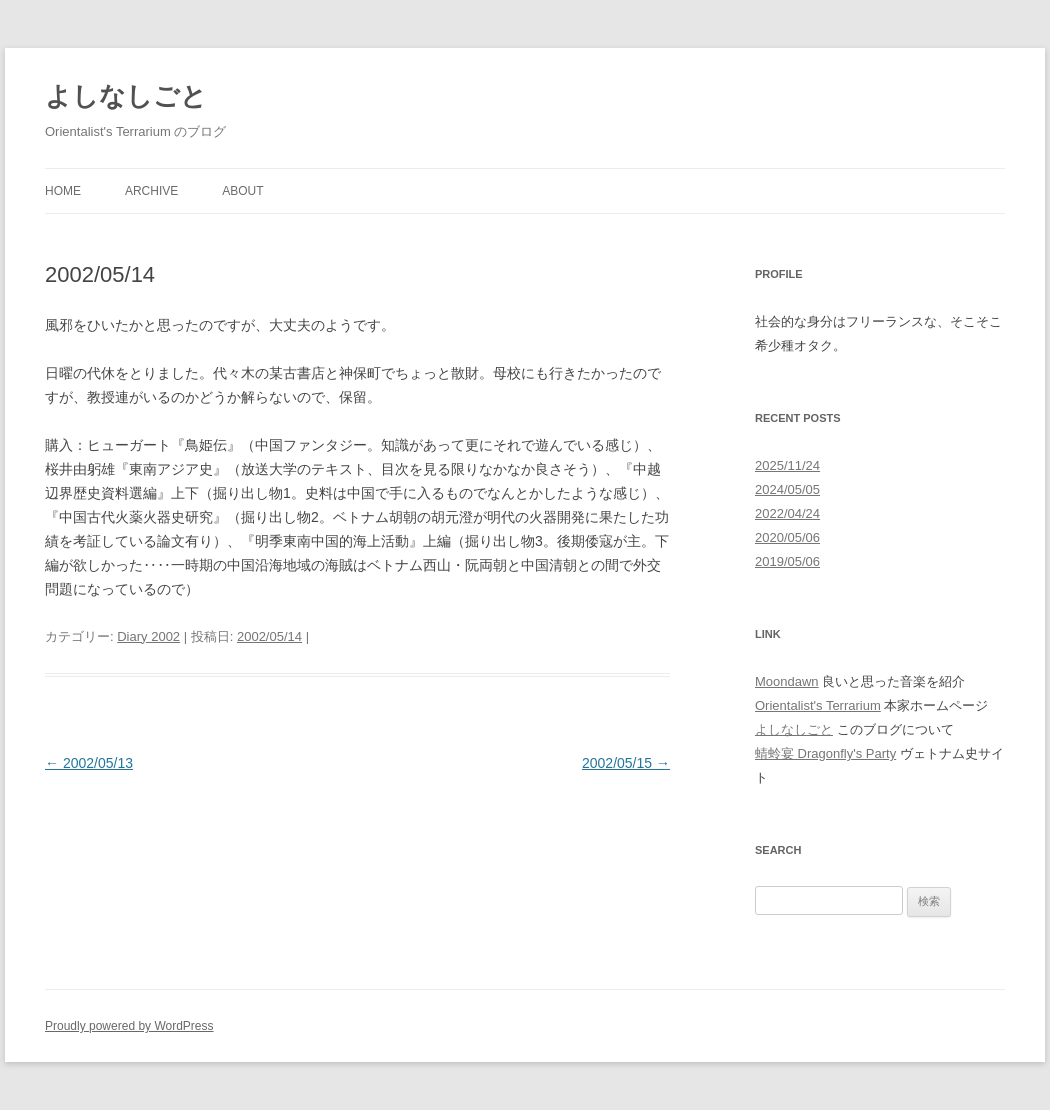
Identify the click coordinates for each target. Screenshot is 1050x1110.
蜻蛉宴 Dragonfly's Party (825, 753)
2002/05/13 (89, 763)
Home (63, 191)
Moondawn (787, 681)
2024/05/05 (787, 489)
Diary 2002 (148, 636)
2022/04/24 (787, 513)
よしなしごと (126, 96)
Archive (151, 191)
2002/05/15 (626, 763)
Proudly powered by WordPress (129, 1026)
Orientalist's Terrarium (818, 705)
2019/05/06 (787, 561)
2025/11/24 (787, 465)
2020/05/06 (787, 537)
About (242, 191)
